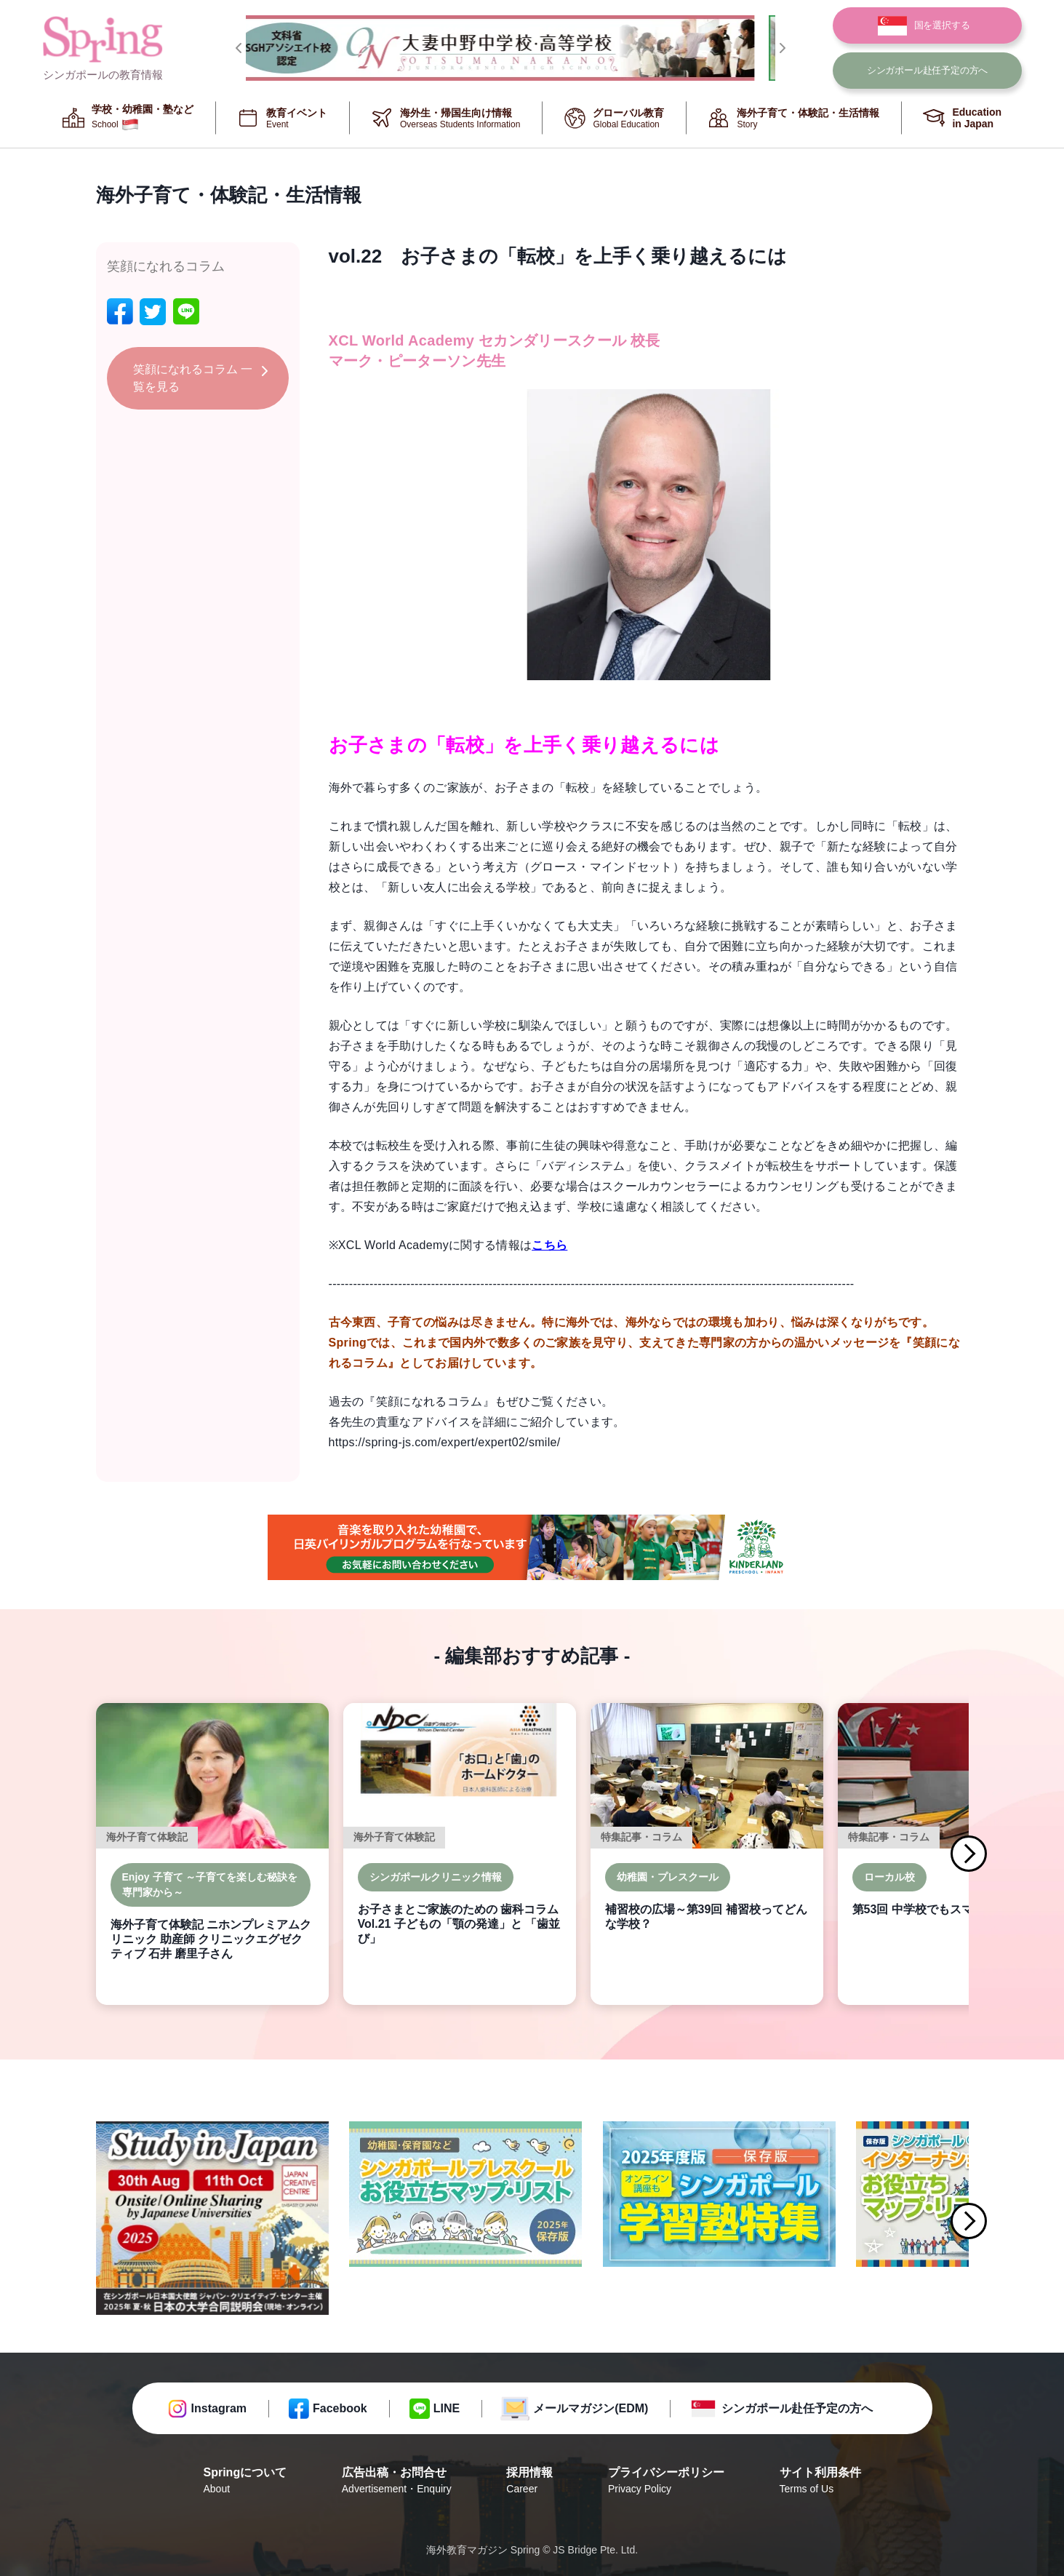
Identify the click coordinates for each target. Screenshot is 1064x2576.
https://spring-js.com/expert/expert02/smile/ (445, 1442)
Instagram (219, 2408)
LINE (446, 2408)
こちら (549, 1245)
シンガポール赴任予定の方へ (797, 2408)
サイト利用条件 (820, 2481)
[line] (186, 311)
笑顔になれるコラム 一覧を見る (192, 378)
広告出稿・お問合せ (397, 2481)
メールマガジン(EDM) (590, 2408)
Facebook (340, 2408)
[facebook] (120, 311)
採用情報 (529, 2481)
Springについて (245, 2481)
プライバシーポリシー (666, 2481)
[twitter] (153, 311)
